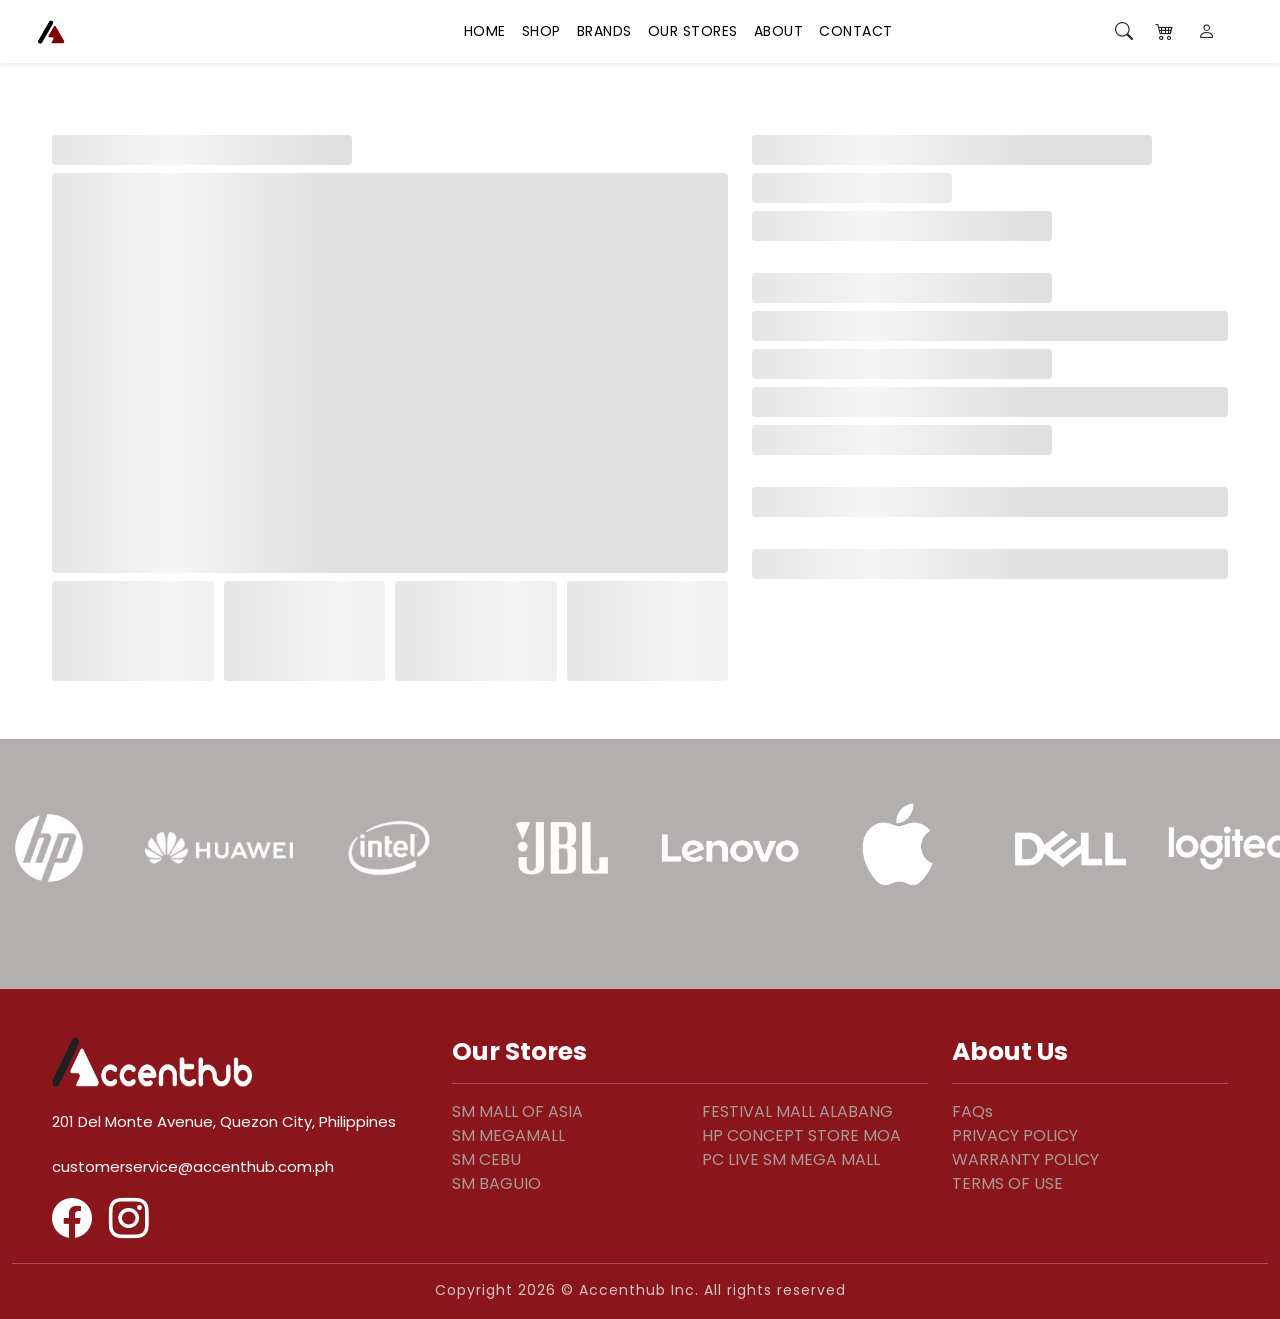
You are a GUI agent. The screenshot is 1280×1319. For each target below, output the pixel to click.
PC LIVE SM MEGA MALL (791, 1159)
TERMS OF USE (1007, 1183)
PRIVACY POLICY (1015, 1135)
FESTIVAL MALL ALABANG (797, 1111)
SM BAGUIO (496, 1183)
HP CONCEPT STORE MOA (801, 1135)
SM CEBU (486, 1159)
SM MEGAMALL (508, 1135)
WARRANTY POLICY (1025, 1159)
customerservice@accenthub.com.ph (193, 1166)
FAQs (972, 1111)
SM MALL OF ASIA (517, 1111)
